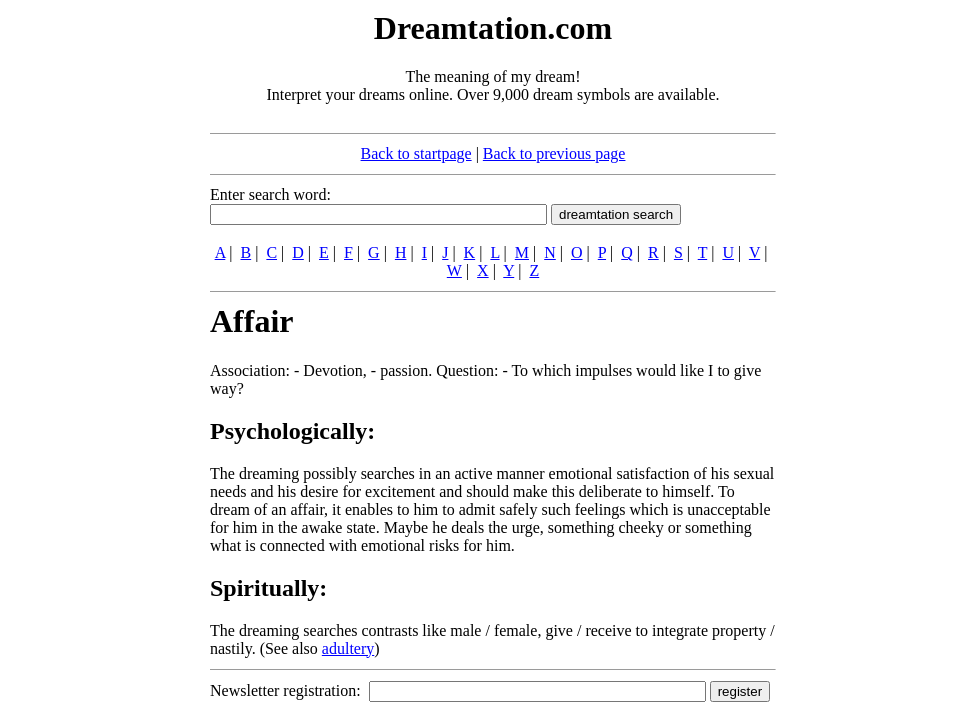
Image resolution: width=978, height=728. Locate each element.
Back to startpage (416, 153)
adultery (348, 648)
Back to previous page (554, 153)
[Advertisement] (88, 308)
